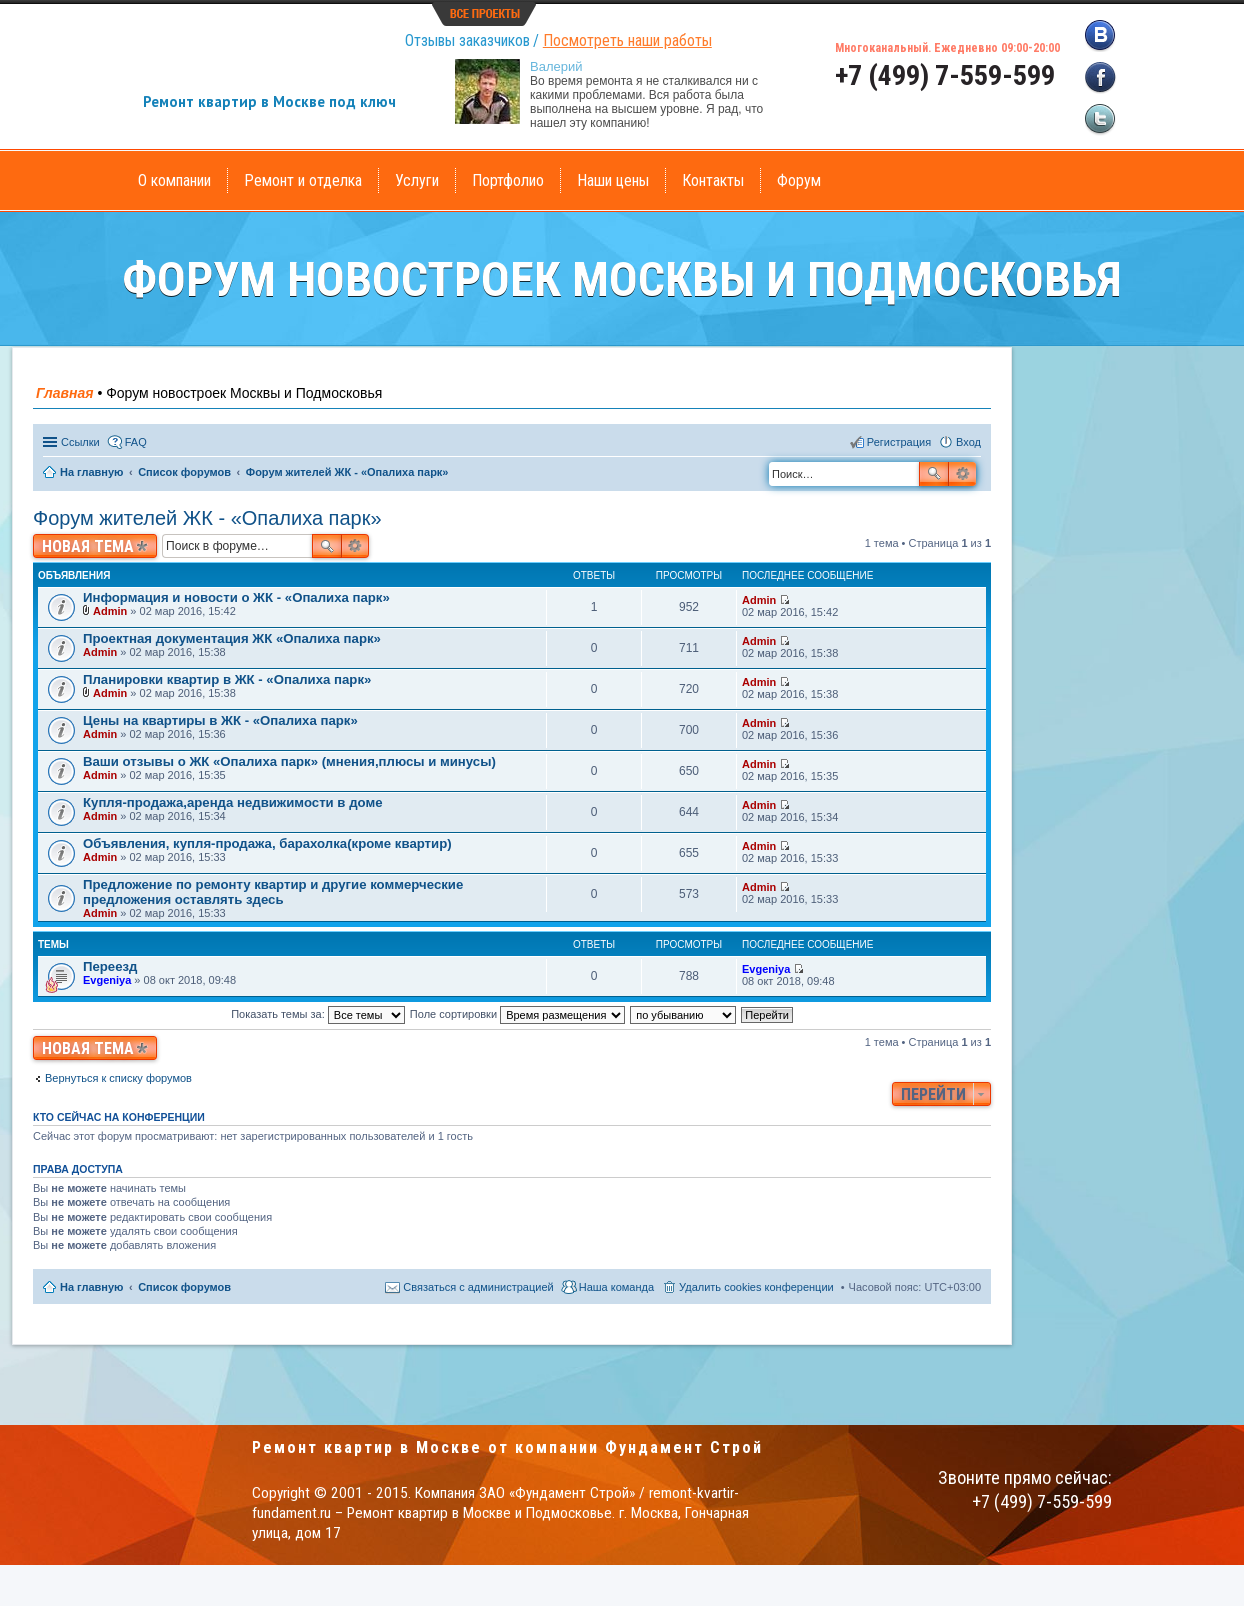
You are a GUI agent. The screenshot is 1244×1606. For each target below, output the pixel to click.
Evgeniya (107, 980)
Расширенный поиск (962, 474)
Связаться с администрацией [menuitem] (478, 1287)
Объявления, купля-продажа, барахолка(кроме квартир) (267, 843)
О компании (174, 180)
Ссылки (80, 442)
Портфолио (508, 180)
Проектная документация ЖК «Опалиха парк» (232, 638)
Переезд (110, 966)
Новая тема (88, 546)
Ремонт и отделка (303, 180)
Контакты (713, 180)
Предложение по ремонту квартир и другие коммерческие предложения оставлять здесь (273, 892)
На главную (91, 1287)
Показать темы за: (318, 1014)
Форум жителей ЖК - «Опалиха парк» (207, 518)
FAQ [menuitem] (136, 442)
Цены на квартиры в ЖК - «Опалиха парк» (220, 720)
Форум (799, 180)
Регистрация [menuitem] (899, 442)
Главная (65, 393)
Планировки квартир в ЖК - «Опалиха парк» (227, 679)
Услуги (417, 180)
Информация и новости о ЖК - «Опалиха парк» (236, 597)
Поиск (934, 474)
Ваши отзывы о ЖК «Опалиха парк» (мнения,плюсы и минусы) (289, 761)
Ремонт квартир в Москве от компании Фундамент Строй (507, 1447)
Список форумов (184, 1287)
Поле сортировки (517, 1014)
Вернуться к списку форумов (118, 1078)
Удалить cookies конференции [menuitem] (756, 1287)
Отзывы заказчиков (467, 40)
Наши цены (613, 180)
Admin (110, 611)
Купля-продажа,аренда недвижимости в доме (232, 802)
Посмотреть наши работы (627, 40)
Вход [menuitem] (968, 442)
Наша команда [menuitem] (616, 1287)
